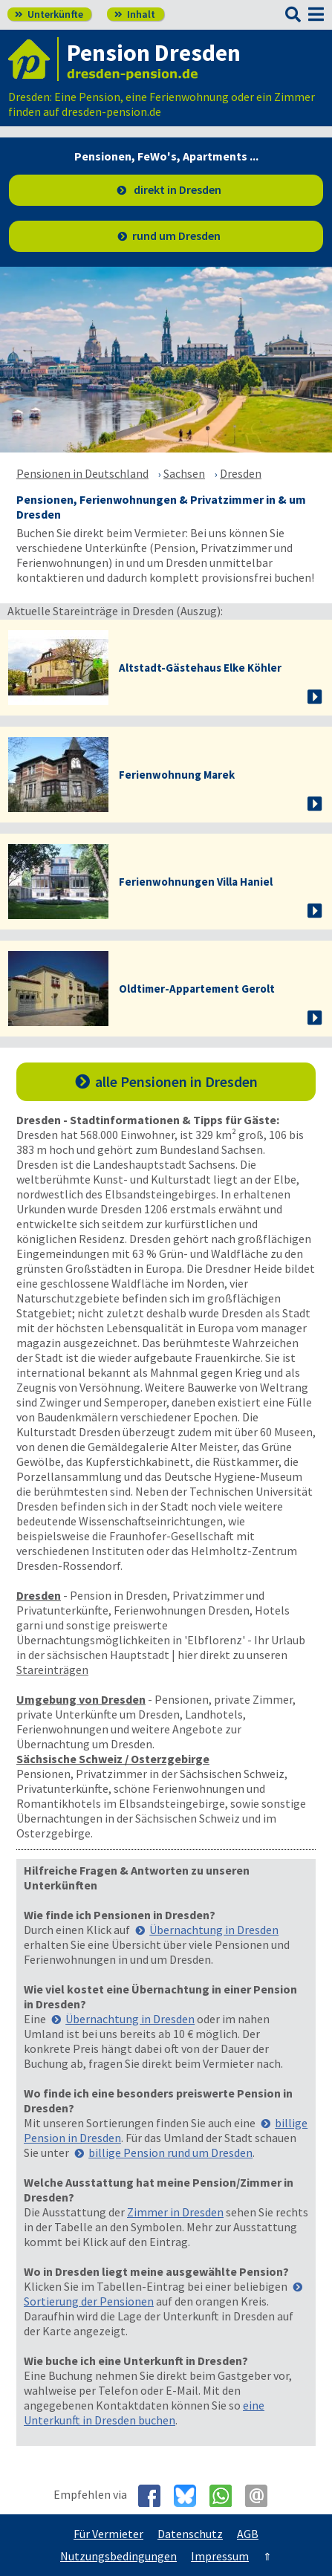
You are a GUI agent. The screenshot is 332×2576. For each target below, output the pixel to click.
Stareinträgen (52, 1669)
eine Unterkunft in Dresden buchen (144, 2412)
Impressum (220, 2556)
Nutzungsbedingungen (118, 2556)
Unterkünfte (49, 14)
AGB (247, 2533)
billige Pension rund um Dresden (170, 2152)
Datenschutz (190, 2533)
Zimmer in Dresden (175, 2211)
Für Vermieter (108, 2533)
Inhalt (134, 14)
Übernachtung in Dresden (214, 1929)
